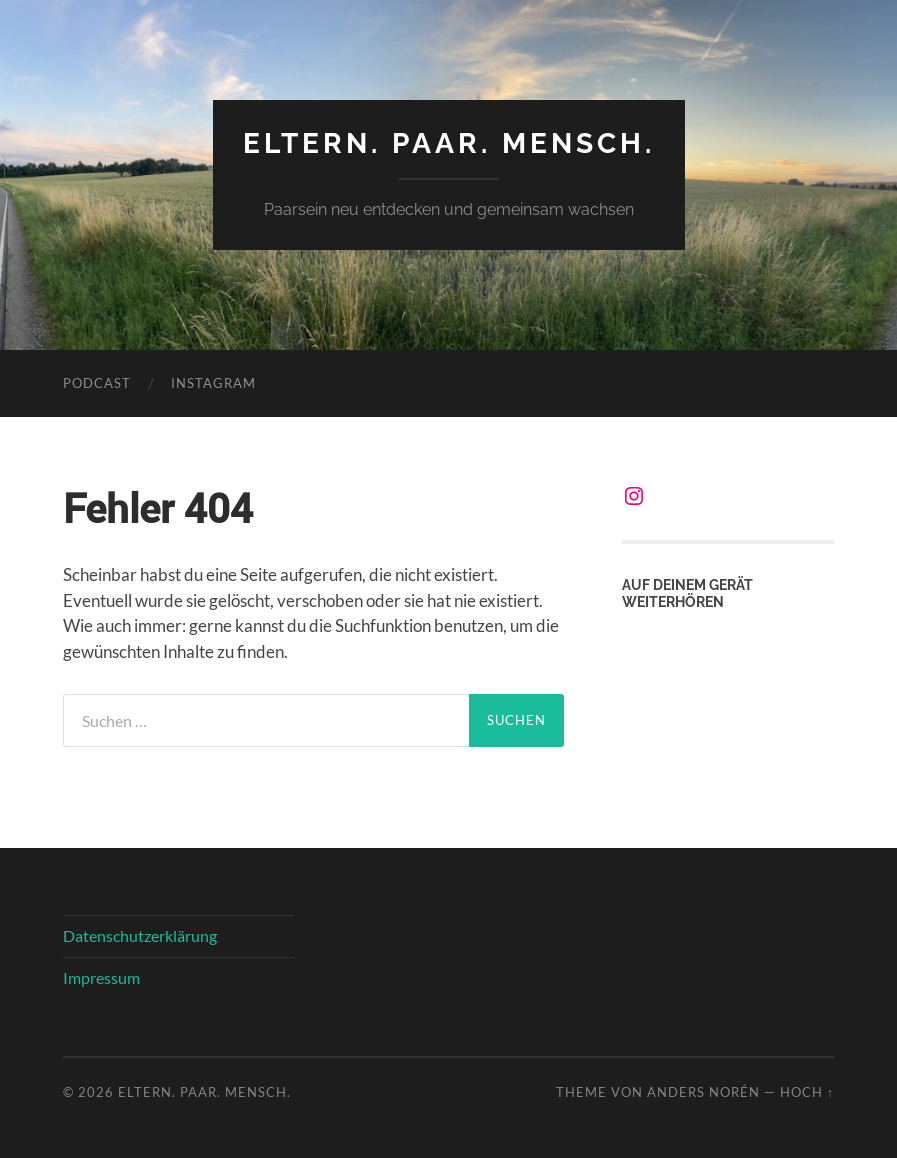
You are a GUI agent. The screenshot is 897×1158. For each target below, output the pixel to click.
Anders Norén (703, 1092)
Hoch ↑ (807, 1092)
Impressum (101, 977)
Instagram (213, 383)
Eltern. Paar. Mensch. (449, 143)
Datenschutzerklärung (140, 935)
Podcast (97, 383)
